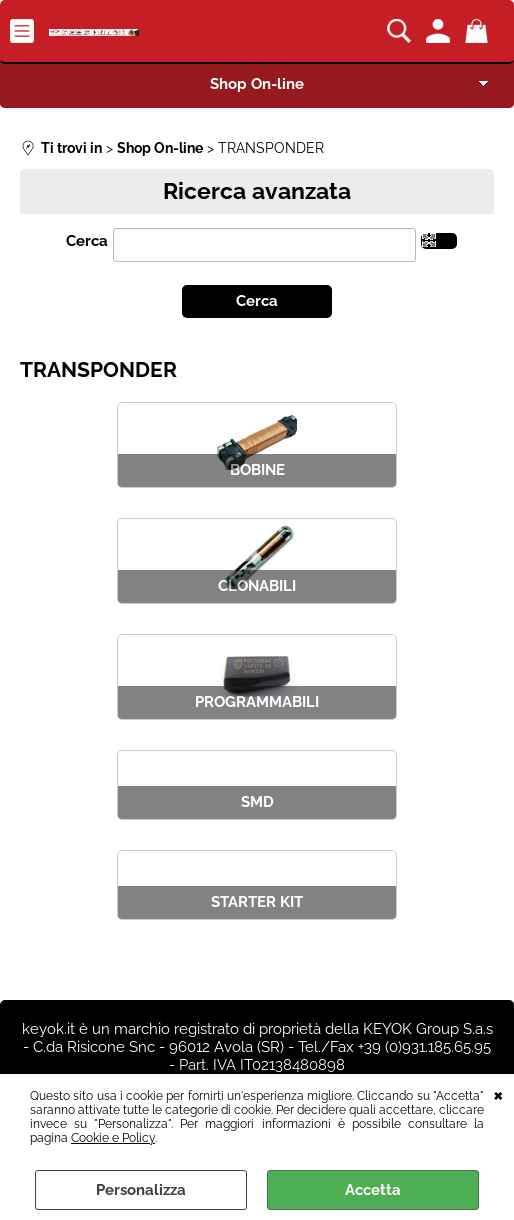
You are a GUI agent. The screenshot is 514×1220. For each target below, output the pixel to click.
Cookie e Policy (113, 1138)
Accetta (373, 1190)
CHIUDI (498, 1094)
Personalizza (141, 1190)
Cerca (87, 241)
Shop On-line (257, 84)
